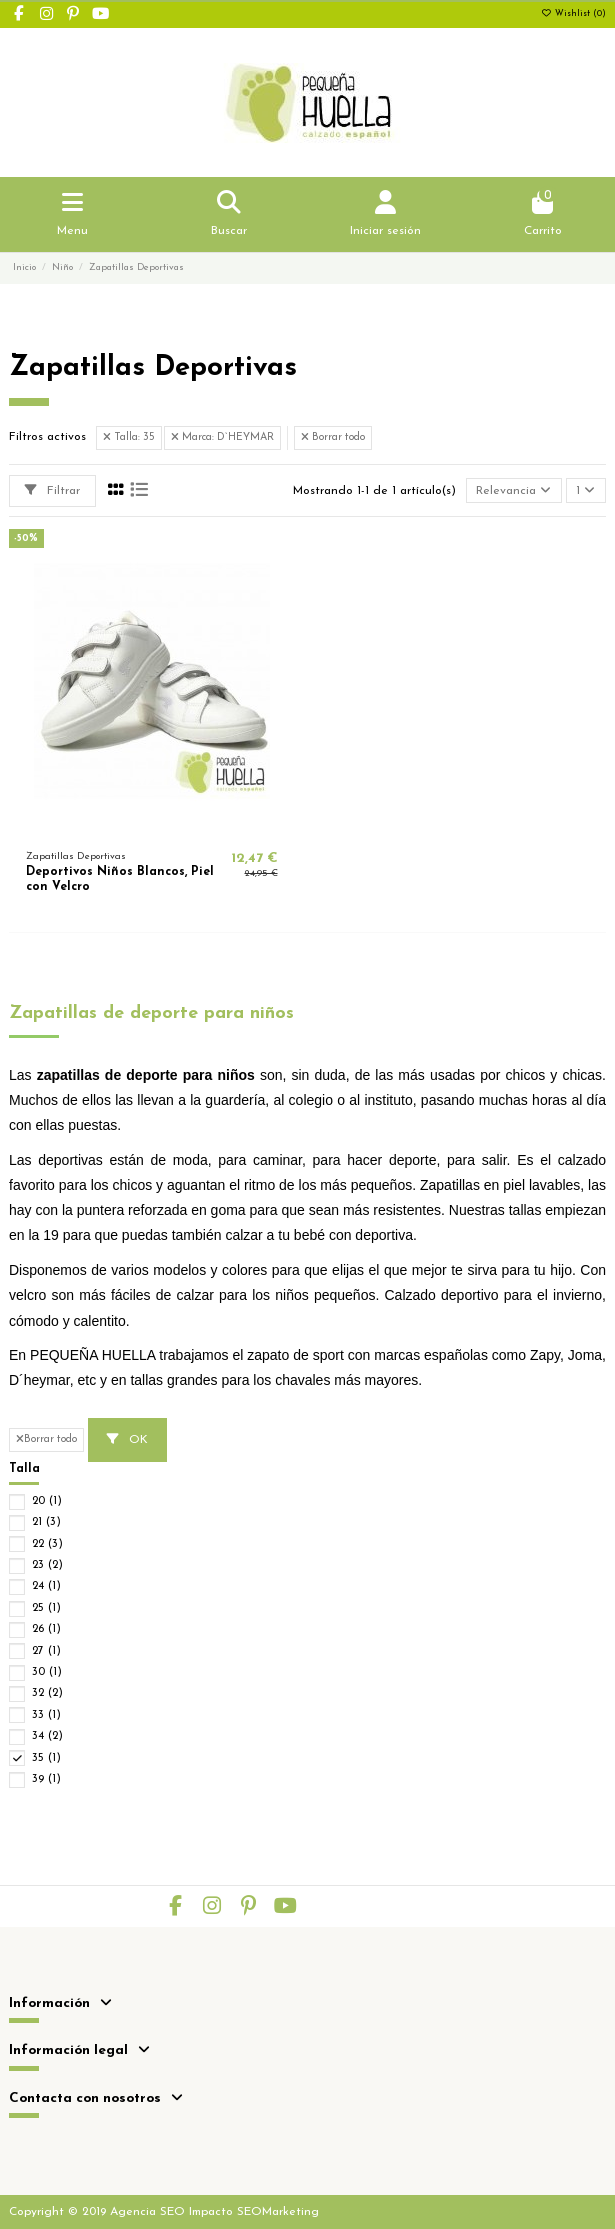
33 (46, 1715)
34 (47, 1736)
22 (47, 1544)
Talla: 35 (129, 437)
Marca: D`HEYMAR (222, 437)
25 (46, 1608)
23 (47, 1565)
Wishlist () (573, 14)
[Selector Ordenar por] (514, 490)
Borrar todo (333, 437)
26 (46, 1629)
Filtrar (52, 490)
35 (46, 1758)
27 (46, 1651)
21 (46, 1522)
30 (47, 1672)
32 (47, 1693)
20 (47, 1501)
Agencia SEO (147, 2212)
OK (127, 1439)
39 (46, 1779)
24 (46, 1586)
